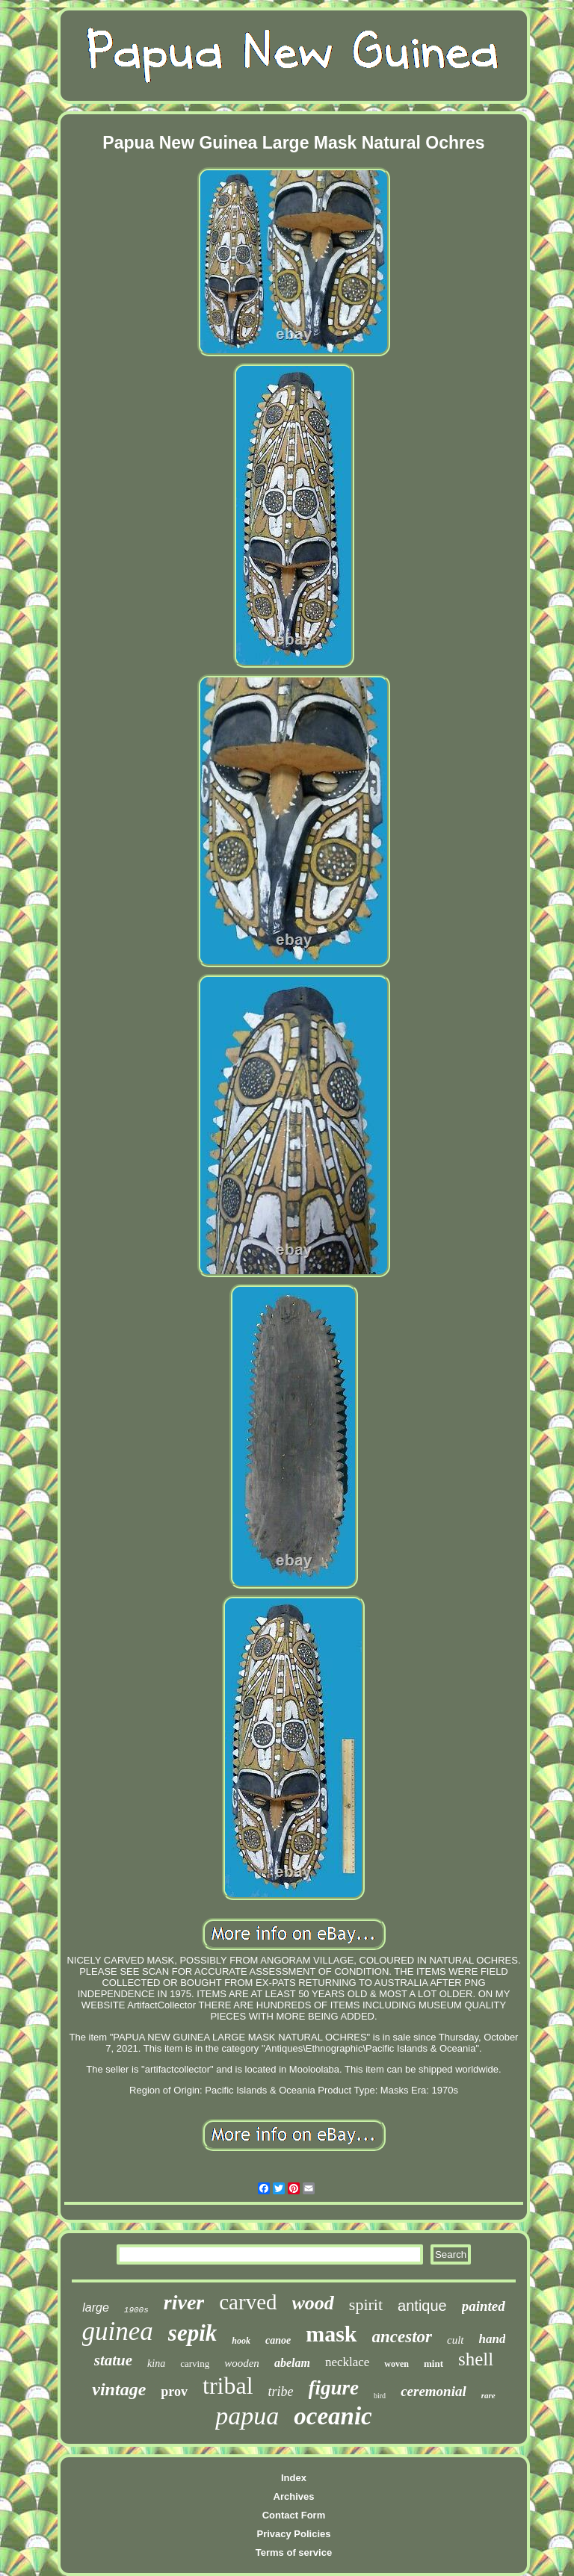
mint (433, 2363)
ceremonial (433, 2391)
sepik (192, 2333)
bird (380, 2396)
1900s (136, 2310)
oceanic (332, 2416)
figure (334, 2388)
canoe (278, 2340)
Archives (294, 2496)
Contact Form (294, 2515)
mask (331, 2333)
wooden (241, 2363)
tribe (281, 2391)
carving (194, 2363)
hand (492, 2339)
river (184, 2302)
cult (455, 2340)
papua (247, 2416)
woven (396, 2364)
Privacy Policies (293, 2533)
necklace (347, 2362)
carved (248, 2302)
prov (174, 2391)
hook (241, 2341)
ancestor (402, 2336)
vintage (119, 2389)
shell (475, 2359)
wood (313, 2303)
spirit (366, 2304)
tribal (228, 2385)
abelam (292, 2362)
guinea (117, 2331)
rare (488, 2395)
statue (113, 2360)
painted (483, 2306)
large (95, 2307)
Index (293, 2477)
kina (156, 2363)
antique (422, 2305)
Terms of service (294, 2552)
